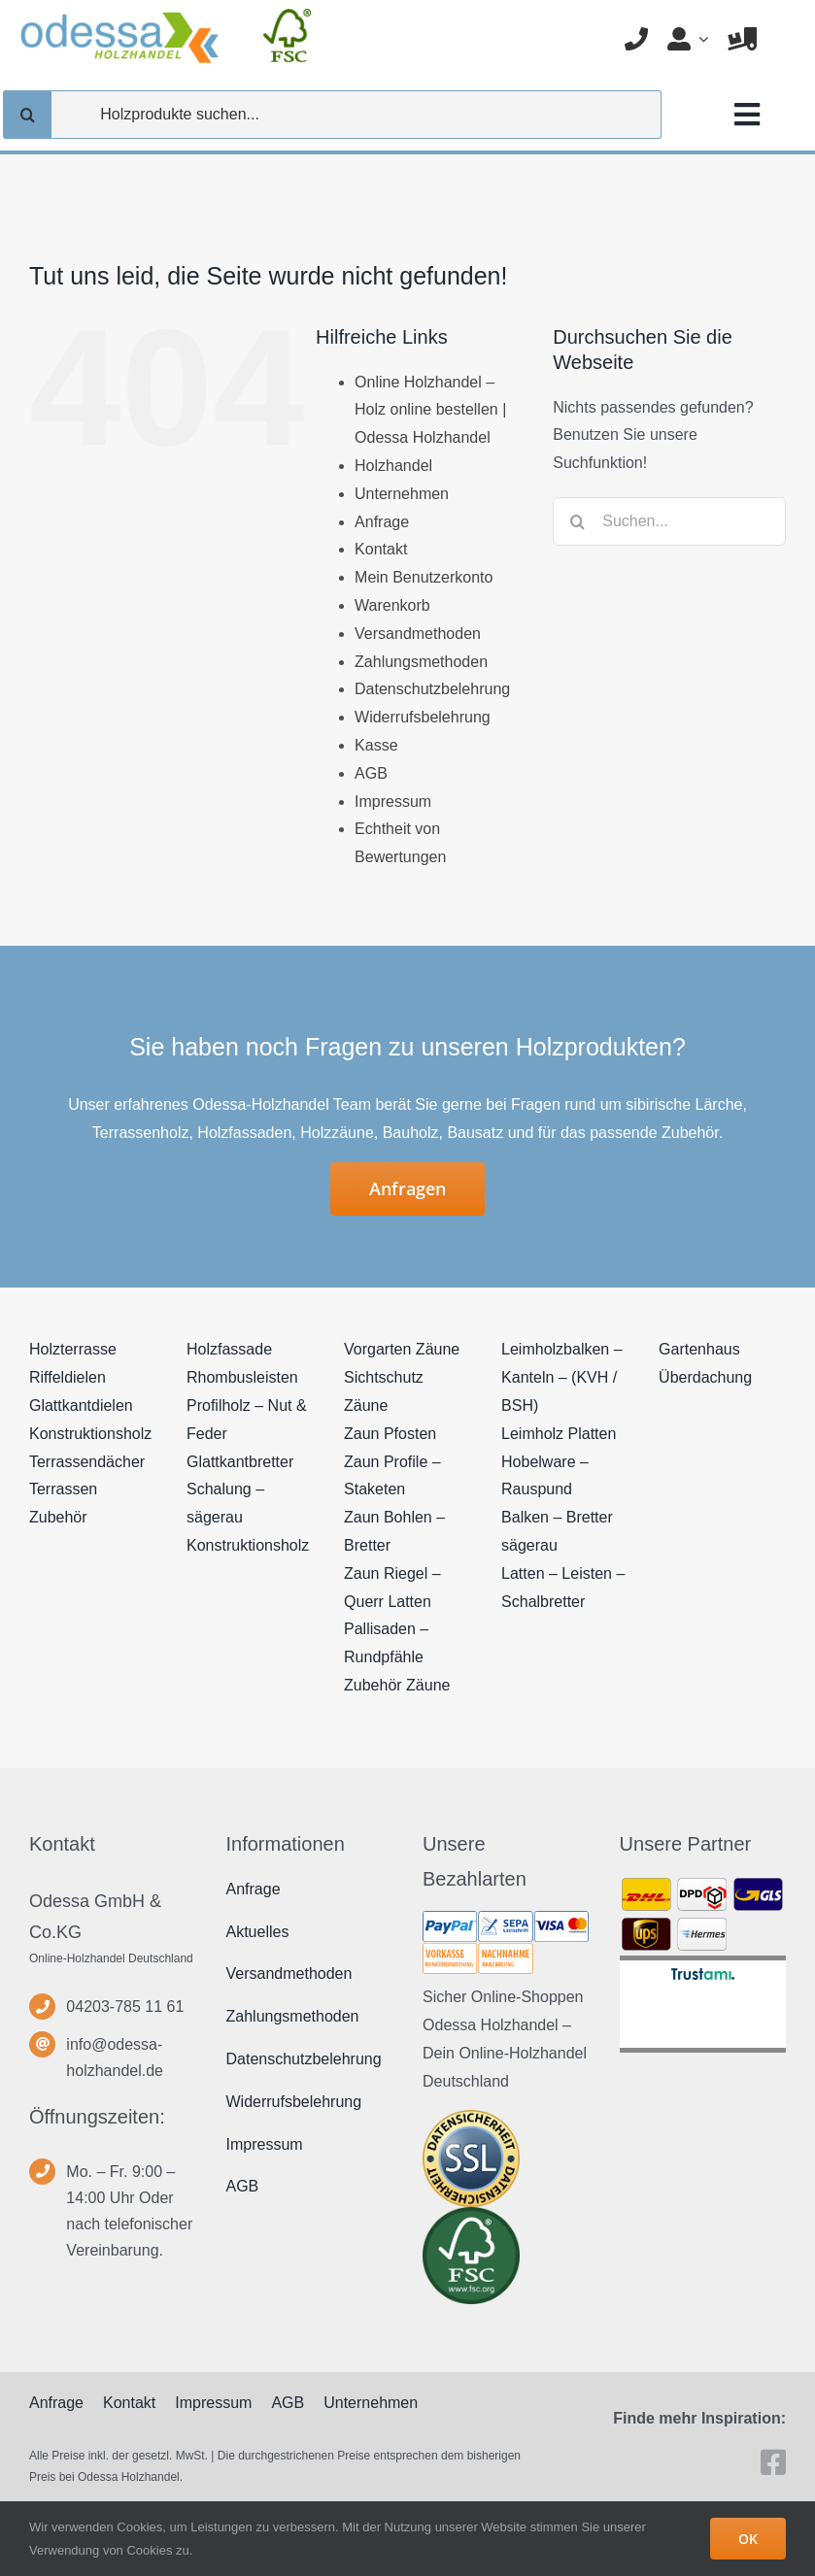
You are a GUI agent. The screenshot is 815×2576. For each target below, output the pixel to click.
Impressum (393, 801)
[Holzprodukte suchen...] (332, 114)
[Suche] (27, 114)
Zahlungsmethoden (421, 661)
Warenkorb (392, 605)
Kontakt (381, 549)
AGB (371, 773)
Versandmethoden (418, 633)
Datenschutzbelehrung (432, 689)
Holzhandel (393, 465)
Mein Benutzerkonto (423, 577)
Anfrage (382, 522)
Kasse (376, 745)
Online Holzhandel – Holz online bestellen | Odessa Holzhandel (430, 410)
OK (748, 2538)
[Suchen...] (669, 521)
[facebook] (773, 2462)
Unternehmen (402, 493)
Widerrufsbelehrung (423, 717)
